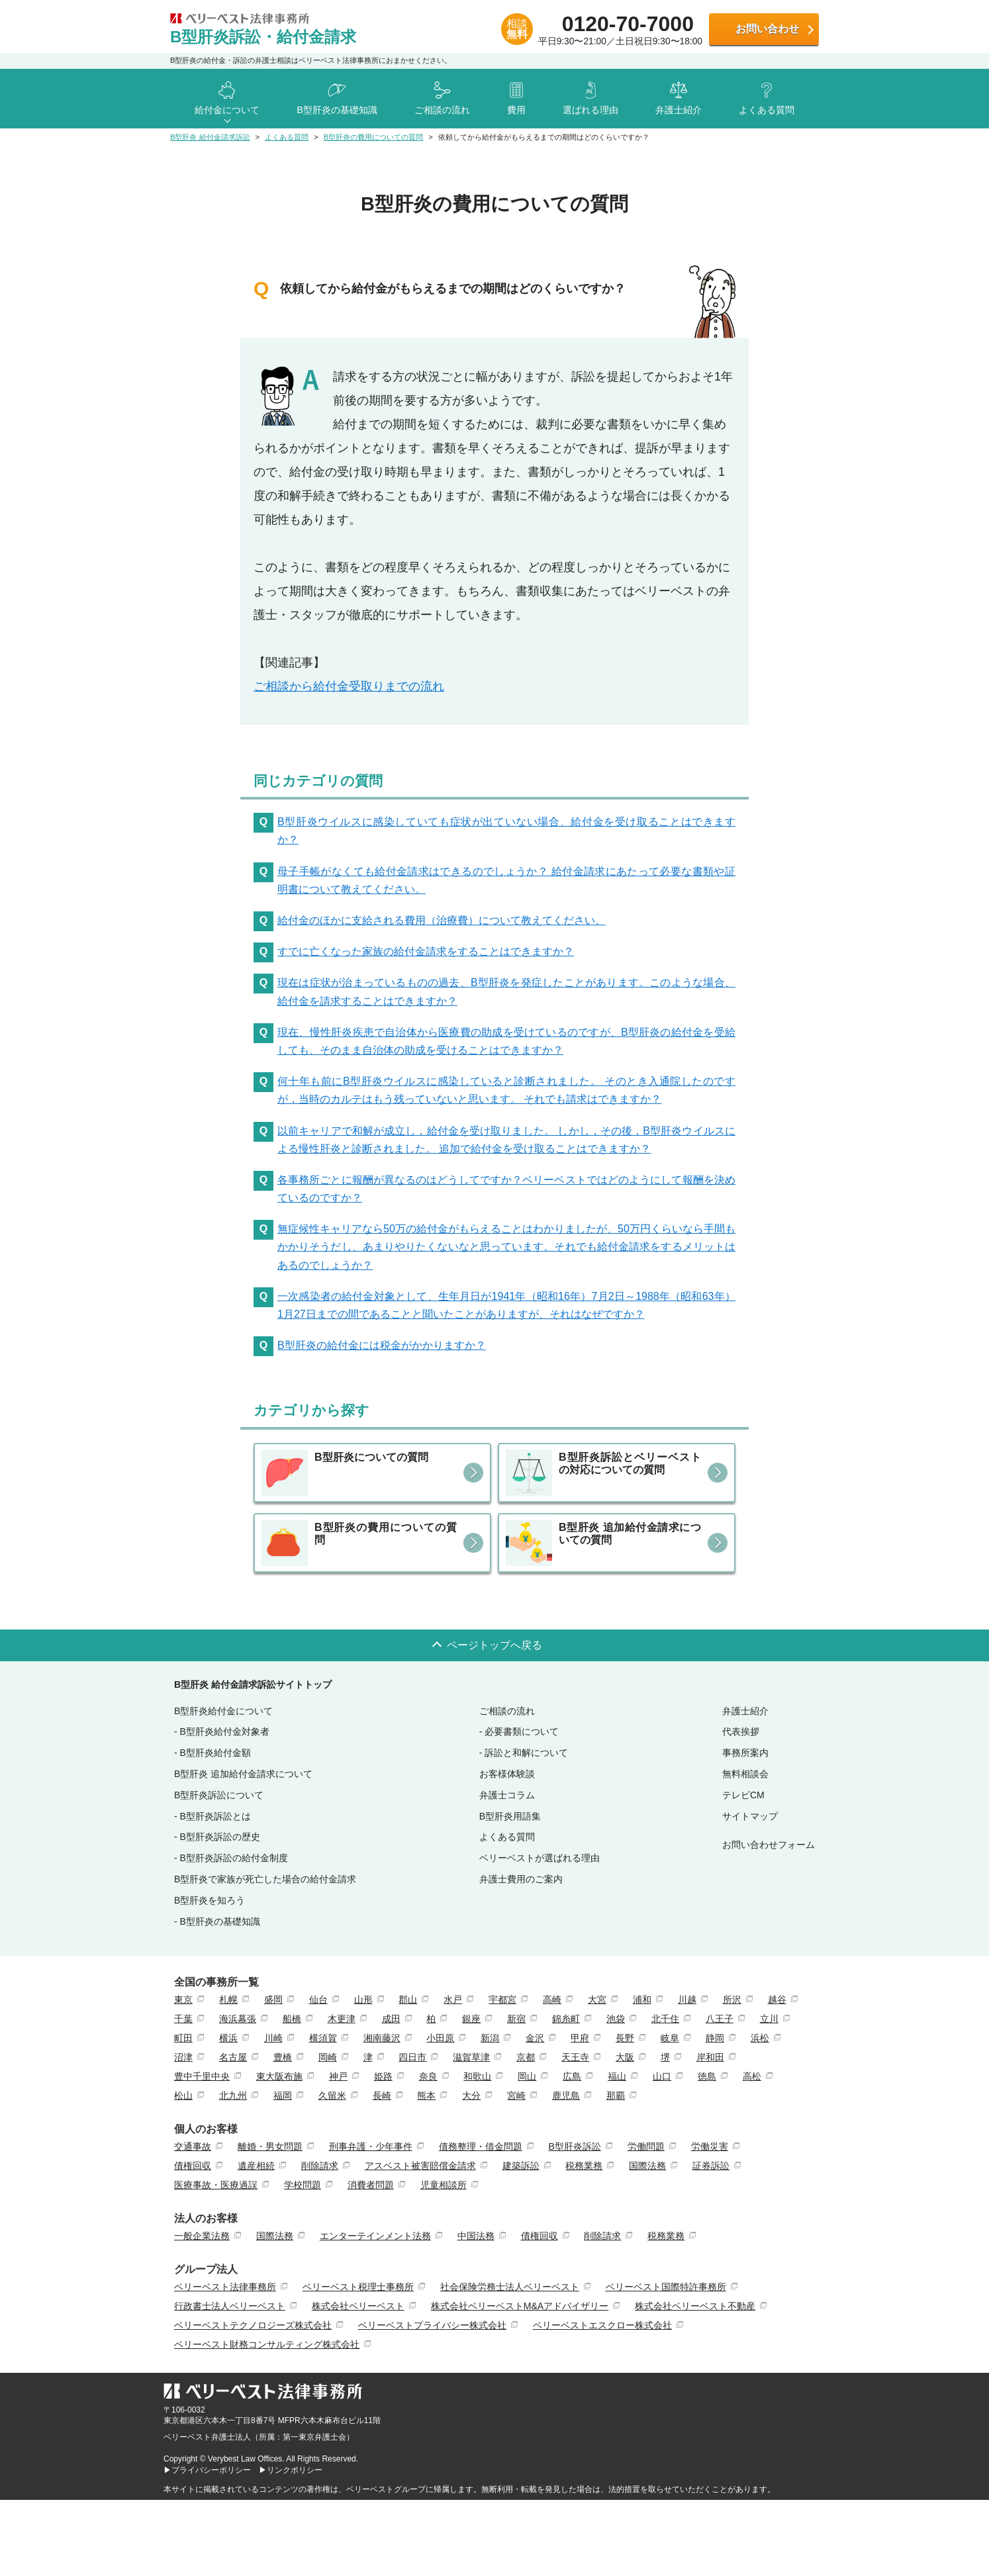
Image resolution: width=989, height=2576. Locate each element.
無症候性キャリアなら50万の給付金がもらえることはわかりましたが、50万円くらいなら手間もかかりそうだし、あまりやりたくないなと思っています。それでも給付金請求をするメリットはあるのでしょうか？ (506, 1246)
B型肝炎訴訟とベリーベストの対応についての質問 (630, 1463)
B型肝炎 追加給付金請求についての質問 (630, 1533)
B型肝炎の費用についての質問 (385, 1533)
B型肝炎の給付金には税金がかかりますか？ (381, 1345)
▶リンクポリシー (290, 2470)
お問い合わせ (767, 28)
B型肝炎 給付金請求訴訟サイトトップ (253, 1684)
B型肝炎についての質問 (371, 1457)
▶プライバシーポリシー (207, 2470)
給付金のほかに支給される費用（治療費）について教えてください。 (441, 920)
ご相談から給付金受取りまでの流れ (349, 686)
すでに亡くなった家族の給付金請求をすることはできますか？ (425, 951)
